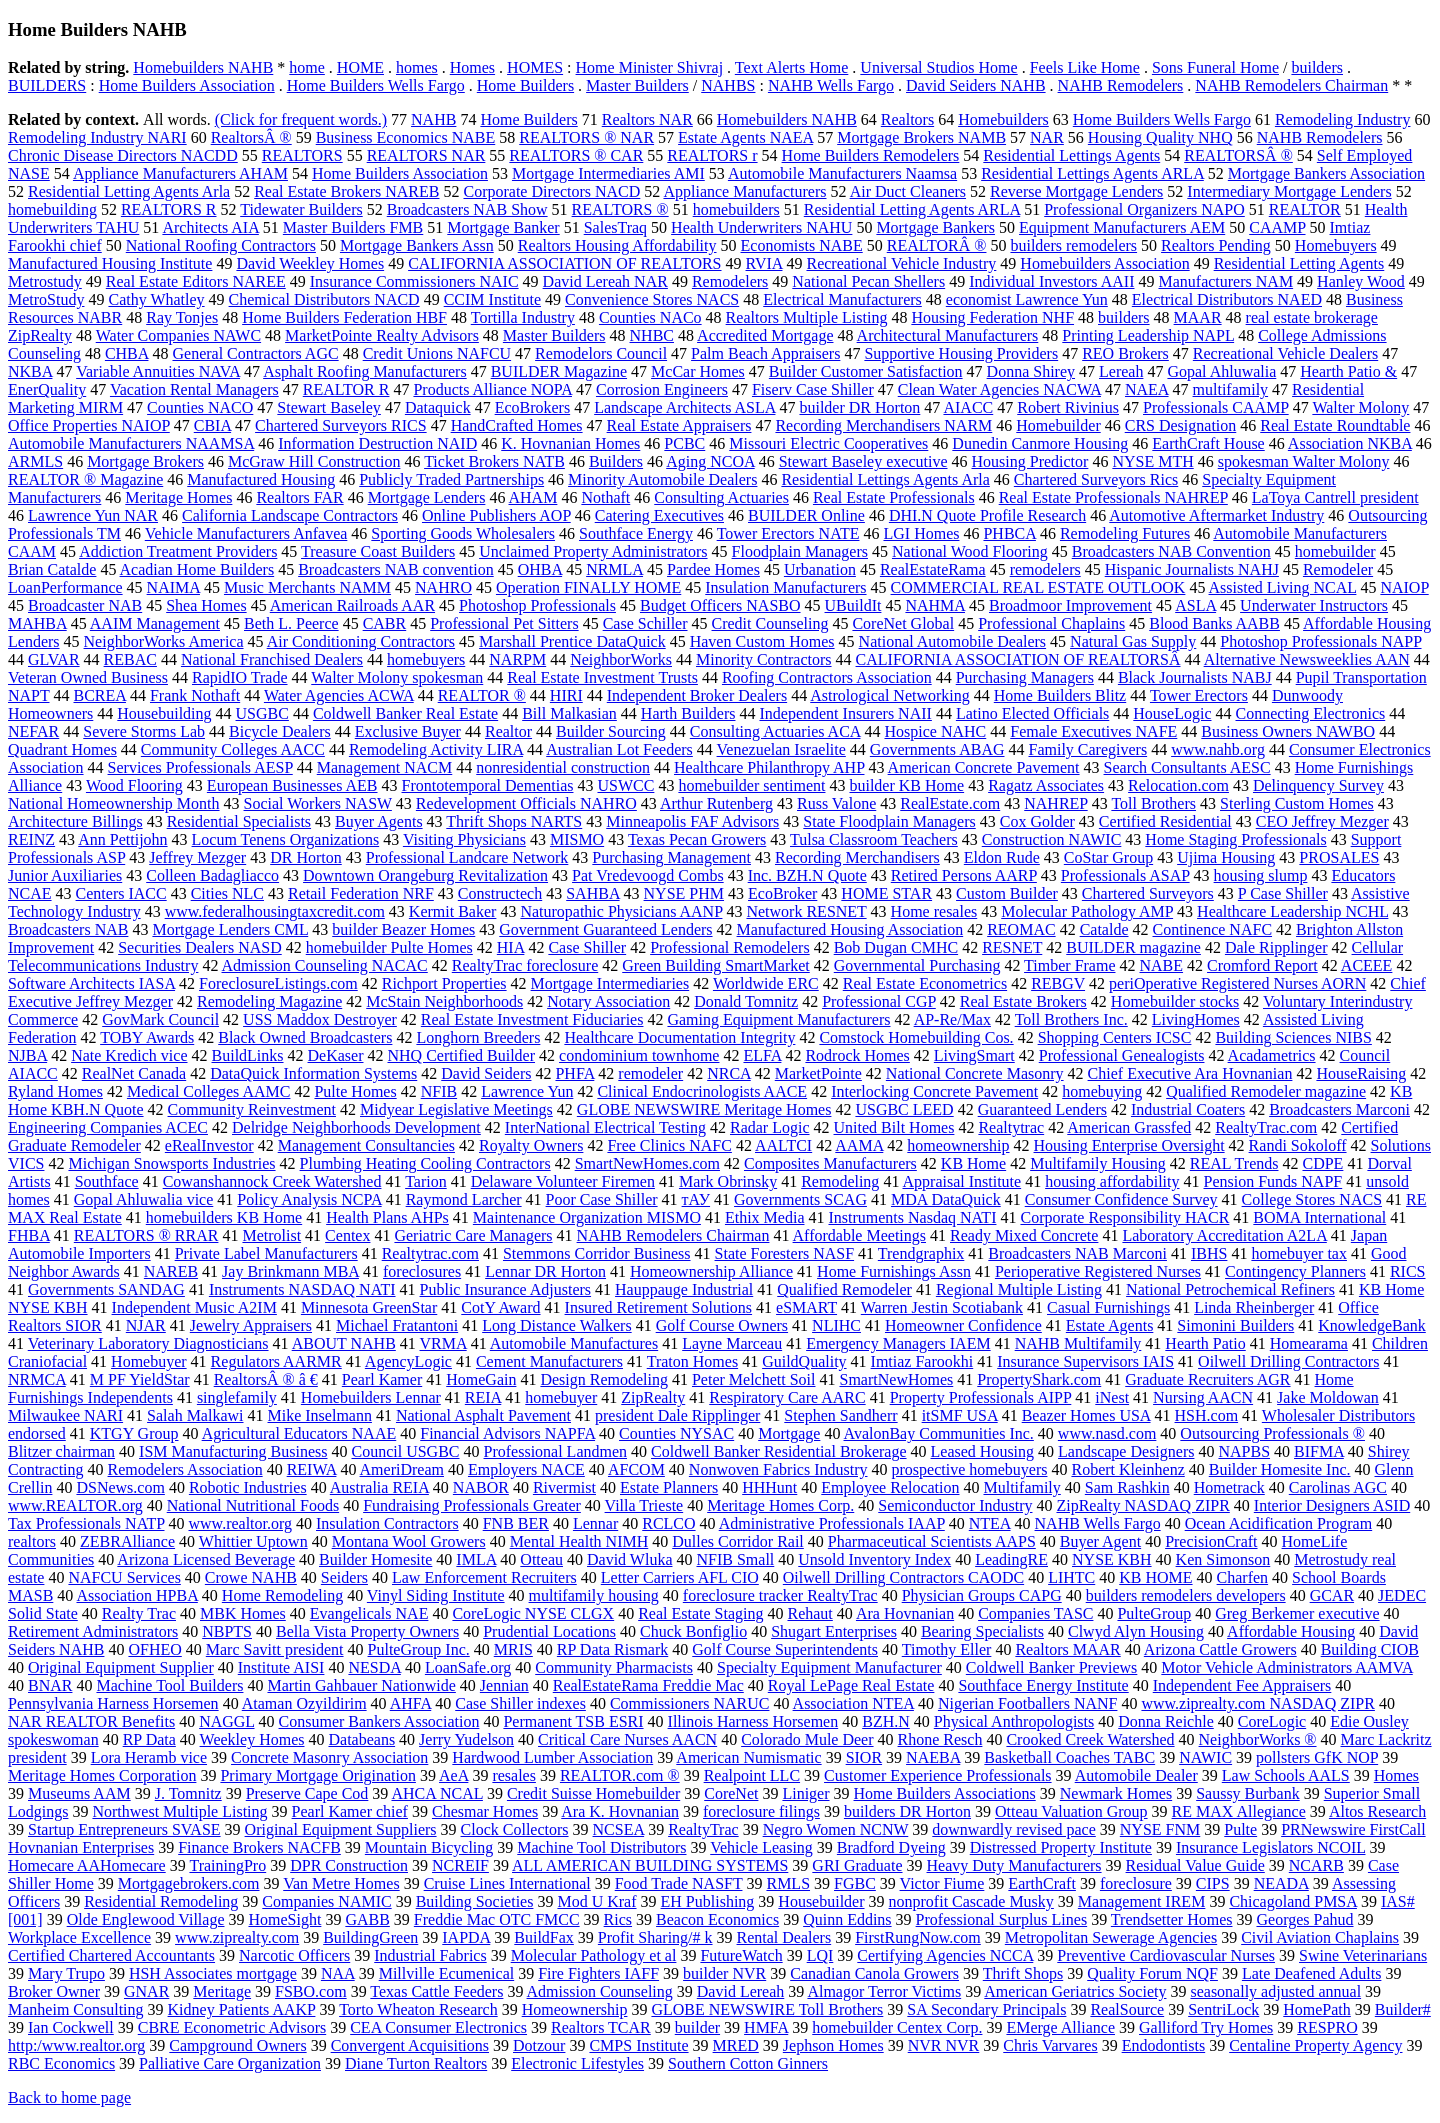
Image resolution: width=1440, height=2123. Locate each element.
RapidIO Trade (240, 677)
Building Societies (475, 1901)
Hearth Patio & (1348, 371)
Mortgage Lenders (427, 497)
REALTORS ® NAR (586, 137)
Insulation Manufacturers (785, 587)
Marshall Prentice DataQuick (572, 641)
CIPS (1213, 1883)
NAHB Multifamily (1078, 1343)
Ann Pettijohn (122, 839)
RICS (1408, 1271)
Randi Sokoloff (1298, 1145)
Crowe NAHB (251, 1577)
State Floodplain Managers (889, 821)
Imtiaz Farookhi (922, 1361)
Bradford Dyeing (891, 1847)
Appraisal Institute (962, 1181)
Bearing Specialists (982, 1631)
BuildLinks (248, 1055)
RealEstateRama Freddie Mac (648, 1685)
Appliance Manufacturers (744, 191)
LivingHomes (1196, 1019)
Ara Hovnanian (905, 1613)
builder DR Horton (859, 407)
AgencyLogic (408, 1361)
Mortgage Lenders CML (230, 929)
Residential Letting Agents (1299, 263)
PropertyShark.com (1039, 1379)
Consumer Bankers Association (379, 1721)
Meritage (222, 1991)
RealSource (1127, 2009)
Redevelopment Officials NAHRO (526, 803)
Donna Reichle (1166, 1721)
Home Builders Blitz (1060, 695)
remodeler (650, 1073)
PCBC (684, 443)
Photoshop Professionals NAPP (1320, 641)
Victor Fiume (942, 1883)
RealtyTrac (703, 1829)
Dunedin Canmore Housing (1040, 443)
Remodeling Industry (1343, 119)
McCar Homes (698, 371)
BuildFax (544, 1937)
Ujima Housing (1226, 857)
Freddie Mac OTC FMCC (497, 1919)
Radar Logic (770, 1127)
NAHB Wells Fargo (831, 85)
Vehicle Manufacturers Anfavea (246, 533)
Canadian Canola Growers (874, 1973)
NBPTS (227, 1631)
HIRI (566, 695)
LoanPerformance (65, 587)
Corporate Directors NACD (551, 191)
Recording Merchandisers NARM (883, 425)
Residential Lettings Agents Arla (885, 479)
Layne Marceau (732, 1343)
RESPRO (1327, 2027)
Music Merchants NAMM (307, 587)
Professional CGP (879, 1001)
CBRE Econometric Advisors (232, 2027)
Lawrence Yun (527, 1091)
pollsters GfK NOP (1317, 1757)
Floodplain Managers (800, 551)
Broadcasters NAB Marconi (1077, 1253)
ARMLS (35, 461)
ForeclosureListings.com (278, 983)
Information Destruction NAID (377, 443)
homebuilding (52, 209)
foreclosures (422, 1271)
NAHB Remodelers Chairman (1291, 85)
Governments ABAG (937, 749)
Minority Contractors (764, 659)
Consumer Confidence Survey (1121, 1199)
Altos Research (1377, 1811)
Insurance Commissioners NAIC (414, 281)
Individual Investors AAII (1051, 281)
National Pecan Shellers (868, 281)
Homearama (1309, 1343)
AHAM (533, 497)
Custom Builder (1007, 893)
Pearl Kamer (382, 1379)
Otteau (541, 1559)
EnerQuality (47, 389)
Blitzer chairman (61, 1451)
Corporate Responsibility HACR (1124, 1217)
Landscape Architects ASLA (684, 407)
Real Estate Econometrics (925, 983)
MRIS (513, 1649)
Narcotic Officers (294, 1955)
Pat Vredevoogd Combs (648, 875)
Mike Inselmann (320, 1415)
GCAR (1332, 1595)
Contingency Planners (1295, 1271)
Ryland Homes (55, 1091)
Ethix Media (765, 1217)
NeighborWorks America (164, 641)
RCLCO (668, 1523)
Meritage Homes (178, 497)
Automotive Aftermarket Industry (1216, 515)
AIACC (968, 407)
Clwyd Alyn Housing (1136, 1631)
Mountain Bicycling (429, 1847)
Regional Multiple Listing (1019, 1289)
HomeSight (284, 1919)
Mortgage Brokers (145, 461)
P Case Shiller (1283, 893)
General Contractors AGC (255, 353)
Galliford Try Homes (1206, 2027)
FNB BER (516, 1523)
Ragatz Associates (1046, 785)
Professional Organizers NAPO (1144, 209)
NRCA (729, 1073)
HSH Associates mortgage (213, 1973)
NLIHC (836, 1325)
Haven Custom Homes (762, 641)
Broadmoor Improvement (1070, 605)
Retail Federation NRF (361, 893)
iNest (1112, 1397)
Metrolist (271, 1235)
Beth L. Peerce (291, 623)
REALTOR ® (482, 695)
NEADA (1281, 1883)
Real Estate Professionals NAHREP (1113, 497)
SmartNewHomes (897, 1379)
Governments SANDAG (106, 1289)
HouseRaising (1361, 1073)
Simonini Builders (1235, 1325)
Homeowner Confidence (963, 1325)
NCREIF (460, 1865)
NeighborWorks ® (1258, 1739)
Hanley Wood (1361, 281)
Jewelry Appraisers (251, 1325)
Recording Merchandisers (857, 857)
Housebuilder (821, 1901)
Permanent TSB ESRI (573, 1721)
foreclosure (1136, 1883)
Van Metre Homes (341, 1883)
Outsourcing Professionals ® (1272, 1433)
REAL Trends (1234, 1163)
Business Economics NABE (406, 137)
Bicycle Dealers (280, 731)
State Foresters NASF (785, 1253)
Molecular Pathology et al (594, 1955)
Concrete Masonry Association (329, 1757)
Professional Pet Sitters (504, 623)
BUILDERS (47, 85)
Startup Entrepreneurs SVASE (124, 1829)
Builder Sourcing (611, 731)
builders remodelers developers (1186, 1595)
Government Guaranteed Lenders (605, 929)
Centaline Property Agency (1315, 2045)
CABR (385, 623)
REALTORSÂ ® (1238, 155)
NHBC (652, 335)
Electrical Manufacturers (842, 299)
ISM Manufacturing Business (233, 1451)
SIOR (864, 1757)
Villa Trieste (644, 1505)
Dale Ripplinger (1276, 947)
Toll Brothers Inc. (1071, 1019)
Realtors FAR (299, 497)
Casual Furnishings (1108, 1307)
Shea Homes (206, 605)
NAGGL (226, 1721)
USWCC (625, 785)
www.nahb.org (1218, 749)
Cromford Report (1262, 965)
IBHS (1209, 1253)
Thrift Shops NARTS (514, 821)
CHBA (127, 353)
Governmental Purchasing (917, 965)
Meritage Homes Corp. (780, 1505)
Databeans (361, 1739)
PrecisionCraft (1211, 1541)
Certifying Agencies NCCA (945, 1955)
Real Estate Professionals (894, 497)
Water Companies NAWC (178, 335)
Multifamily (1021, 1487)
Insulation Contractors (387, 1523)
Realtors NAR (647, 119)
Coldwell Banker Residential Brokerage (778, 1451)
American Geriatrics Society (1075, 1991)
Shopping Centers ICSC (1115, 1037)
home (307, 67)
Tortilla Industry (523, 317)
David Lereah (741, 1991)
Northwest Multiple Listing (179, 1811)
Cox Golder (1037, 821)
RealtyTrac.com (1266, 1127)
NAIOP (1404, 587)
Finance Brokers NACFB (259, 1847)
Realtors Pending (1216, 245)
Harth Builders (688, 713)
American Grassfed (1129, 1127)
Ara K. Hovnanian (620, 1811)
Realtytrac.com (430, 1253)
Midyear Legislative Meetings (456, 1109)
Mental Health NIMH (579, 1541)
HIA (511, 947)
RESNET (1012, 947)
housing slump (1261, 875)
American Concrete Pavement (984, 767)
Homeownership (575, 2009)
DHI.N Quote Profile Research (987, 515)
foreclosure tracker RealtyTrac (780, 1595)
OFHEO (154, 1649)
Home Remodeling (282, 1595)
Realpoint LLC (752, 1775)
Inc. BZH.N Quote (807, 875)
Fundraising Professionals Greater (472, 1505)
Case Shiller (587, 947)
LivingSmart (974, 1055)
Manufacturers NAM (1225, 281)
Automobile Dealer (1136, 1775)
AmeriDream (402, 1469)
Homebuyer (149, 1361)
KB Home (973, 1163)
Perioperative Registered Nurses (1098, 1271)
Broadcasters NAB (68, 929)
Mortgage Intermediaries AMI (608, 173)
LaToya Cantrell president (1335, 497)
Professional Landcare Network (467, 857)
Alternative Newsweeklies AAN (1307, 659)
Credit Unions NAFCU (437, 353)
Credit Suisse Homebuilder (593, 1793)
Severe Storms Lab (144, 731)
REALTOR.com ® (620, 1775)
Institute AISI (281, 1667)
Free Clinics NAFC (669, 1145)
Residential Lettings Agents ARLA (1092, 173)
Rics (618, 1919)
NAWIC (1205, 1757)
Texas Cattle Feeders (436, 1991)
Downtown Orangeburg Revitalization (425, 875)
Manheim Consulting (76, 2009)
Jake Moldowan (1328, 1397)
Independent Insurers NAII (845, 713)
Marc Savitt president (275, 1649)
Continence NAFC (1213, 929)
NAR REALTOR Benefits (91, 1721)
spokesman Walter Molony (1304, 461)
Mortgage (789, 1433)
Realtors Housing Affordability (617, 245)
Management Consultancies (366, 1145)
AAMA (859, 1145)
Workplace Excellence (79, 1937)
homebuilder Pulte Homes (389, 947)
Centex (347, 1235)
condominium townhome (639, 1055)
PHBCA (1009, 533)
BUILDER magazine (1133, 947)
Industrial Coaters (1188, 1109)
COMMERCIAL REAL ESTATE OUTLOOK (1038, 587)
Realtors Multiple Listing (807, 317)
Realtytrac (1011, 1127)
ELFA (762, 1055)
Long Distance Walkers (556, 1325)
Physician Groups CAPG (982, 1595)
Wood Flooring (134, 785)
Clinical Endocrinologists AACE (702, 1091)
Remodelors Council (601, 353)
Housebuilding (164, 713)
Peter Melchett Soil (754, 1379)
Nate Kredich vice (129, 1055)
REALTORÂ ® (937, 245)
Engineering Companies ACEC (108, 1127)
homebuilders (736, 209)
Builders (616, 461)
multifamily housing (594, 1595)
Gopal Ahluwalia (1221, 371)
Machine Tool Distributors (601, 1847)
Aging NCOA (710, 461)
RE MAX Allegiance (1239, 1811)
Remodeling (840, 1181)
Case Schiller (645, 623)
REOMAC (1021, 929)
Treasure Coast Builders (378, 551)
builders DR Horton (907, 1811)
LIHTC (1071, 1577)
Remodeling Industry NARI (97, 137)
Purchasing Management (671, 857)
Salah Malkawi (195, 1415)
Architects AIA (210, 227)
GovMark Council (160, 1019)
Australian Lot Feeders (619, 749)
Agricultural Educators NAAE (299, 1433)
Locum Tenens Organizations (286, 839)
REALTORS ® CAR (576, 155)
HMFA (766, 2027)
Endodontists (1164, 2045)
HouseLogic (1172, 713)
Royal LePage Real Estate (851, 1685)
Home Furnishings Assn (894, 1271)
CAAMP (1277, 227)
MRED (736, 2045)
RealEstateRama (933, 569)
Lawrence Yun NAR (93, 515)
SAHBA (592, 893)
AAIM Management (155, 623)
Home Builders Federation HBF (344, 317)
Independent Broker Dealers (697, 695)
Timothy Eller (947, 1649)
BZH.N (886, 1721)
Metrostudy (45, 281)
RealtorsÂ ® (251, 137)
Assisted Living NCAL (1283, 587)
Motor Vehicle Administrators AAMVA (1286, 1667)
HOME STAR (886, 893)
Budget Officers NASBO (720, 605)
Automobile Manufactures (574, 1343)
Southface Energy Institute (1043, 1685)
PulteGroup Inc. (419, 1649)
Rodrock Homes (857, 1055)
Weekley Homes (252, 1739)
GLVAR (54, 659)
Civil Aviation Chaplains (1320, 1937)
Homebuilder (1058, 425)
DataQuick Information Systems (313, 1073)
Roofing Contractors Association (827, 677)
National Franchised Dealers (272, 659)
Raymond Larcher (464, 1199)
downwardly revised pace (1014, 1829)
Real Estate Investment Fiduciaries (532, 1019)
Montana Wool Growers (409, 1541)
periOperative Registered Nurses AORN (1237, 983)
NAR (1047, 137)
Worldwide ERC (766, 983)
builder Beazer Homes (403, 929)
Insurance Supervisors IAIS (1085, 1361)
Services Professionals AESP (200, 767)
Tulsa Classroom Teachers (874, 839)
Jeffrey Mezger (197, 857)
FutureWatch (741, 1955)
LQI (820, 1955)
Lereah (1121, 371)
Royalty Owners (531, 1145)
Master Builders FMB (353, 227)
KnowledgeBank (1372, 1325)
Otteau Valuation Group (1071, 1811)
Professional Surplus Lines (1002, 1919)
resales (514, 1775)
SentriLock (1223, 2009)
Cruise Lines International (507, 1883)
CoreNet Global (903, 623)
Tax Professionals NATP (86, 1523)
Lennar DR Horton (545, 1271)
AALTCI (783, 1145)
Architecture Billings (75, 821)
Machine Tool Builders (169, 1685)
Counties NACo (650, 317)
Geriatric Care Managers (473, 1235)
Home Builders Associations (945, 1793)
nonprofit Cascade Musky (971, 1901)
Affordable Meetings (859, 1235)
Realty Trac (139, 1613)
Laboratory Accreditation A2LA (1224, 1235)
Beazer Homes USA (1086, 1415)
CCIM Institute (492, 299)
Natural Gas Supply (1133, 641)
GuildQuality (804, 1361)
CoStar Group (1108, 857)
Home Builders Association (187, 85)
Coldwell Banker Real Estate (405, 713)
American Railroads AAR (352, 605)
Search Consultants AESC (1187, 767)
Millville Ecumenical (447, 1973)
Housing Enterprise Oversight (1129, 1145)
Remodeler (1338, 569)
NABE (1162, 965)
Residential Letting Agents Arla (129, 191)
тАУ (696, 1199)
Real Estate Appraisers (679, 425)
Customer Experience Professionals (938, 1775)
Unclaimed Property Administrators (593, 551)
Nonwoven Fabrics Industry (778, 1469)
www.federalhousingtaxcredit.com (275, 911)
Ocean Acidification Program (1279, 1523)
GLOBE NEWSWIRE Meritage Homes (704, 1109)
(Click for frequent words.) (301, 119)
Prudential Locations (549, 1631)
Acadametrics (1272, 1055)
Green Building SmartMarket (716, 965)
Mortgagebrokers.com (189, 1883)
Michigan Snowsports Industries (171, 1163)
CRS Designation (1181, 425)
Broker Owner (54, 1991)
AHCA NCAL (436, 1793)
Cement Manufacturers (549, 1361)
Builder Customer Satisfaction (866, 371)
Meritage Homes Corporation (102, 1775)
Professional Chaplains (1051, 623)
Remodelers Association (185, 1469)
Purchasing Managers (1025, 677)
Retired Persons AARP (964, 875)
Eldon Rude (1002, 857)
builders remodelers (1073, 245)
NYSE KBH (1112, 1559)
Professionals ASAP (1125, 875)
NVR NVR (944, 2045)
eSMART (806, 1307)
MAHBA (37, 623)
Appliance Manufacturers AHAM (180, 173)
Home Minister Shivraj (650, 67)
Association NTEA (853, 1703)
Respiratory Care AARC (787, 1397)
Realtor (508, 731)
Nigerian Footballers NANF (1028, 1703)
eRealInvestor (209, 1145)
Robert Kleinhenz (1127, 1469)
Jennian (504, 1685)
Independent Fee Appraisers (1242, 1685)
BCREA (100, 695)
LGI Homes (921, 533)
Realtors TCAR (601, 2027)
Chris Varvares (1050, 2045)
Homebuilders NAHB (203, 67)
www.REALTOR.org (75, 1505)
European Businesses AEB (292, 785)
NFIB (439, 1091)
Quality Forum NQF (1152, 1973)
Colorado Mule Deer (807, 1739)
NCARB (1316, 1865)
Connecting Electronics (1311, 713)
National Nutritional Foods (253, 1505)
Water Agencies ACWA (339, 695)
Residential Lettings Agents (1071, 155)
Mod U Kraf (596, 1901)
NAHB (433, 119)
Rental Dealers (784, 1937)
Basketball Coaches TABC (1069, 1757)
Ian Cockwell (71, 2027)
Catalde (1104, 929)
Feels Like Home (1085, 67)
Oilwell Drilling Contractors (1288, 1361)
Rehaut (809, 1613)
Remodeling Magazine (269, 1001)
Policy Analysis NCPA (309, 1199)
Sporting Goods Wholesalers (463, 533)
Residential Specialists (239, 821)
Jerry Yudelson (466, 1739)
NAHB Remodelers (1121, 85)
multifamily (1231, 389)
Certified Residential (1165, 821)
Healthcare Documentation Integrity (679, 1037)
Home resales (934, 911)
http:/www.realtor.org (76, 2045)
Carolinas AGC (1338, 1487)
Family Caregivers (1087, 749)
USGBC (262, 713)
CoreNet (731, 1793)
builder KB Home (906, 785)
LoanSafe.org (468, 1667)
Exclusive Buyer (408, 731)
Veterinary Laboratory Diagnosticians (148, 1343)
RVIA (764, 263)
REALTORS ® (620, 209)
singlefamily (237, 1397)
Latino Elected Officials (1032, 713)
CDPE (1322, 1163)
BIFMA (1319, 1451)
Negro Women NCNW (836, 1829)
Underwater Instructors (1314, 605)
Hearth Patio (1205, 1343)
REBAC (130, 659)
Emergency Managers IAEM (898, 1343)
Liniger (805, 1793)
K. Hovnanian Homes (570, 443)
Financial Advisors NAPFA (507, 1433)
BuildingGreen (370, 1937)
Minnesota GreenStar (369, 1307)
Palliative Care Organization (230, 2063)
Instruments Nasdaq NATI (912, 1217)
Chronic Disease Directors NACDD (123, 155)
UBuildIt (853, 605)
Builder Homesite (375, 1559)
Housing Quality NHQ (1160, 137)
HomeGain (481, 1379)
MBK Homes (243, 1613)
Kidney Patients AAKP (242, 2009)
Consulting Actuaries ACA (775, 731)
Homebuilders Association (1104, 263)
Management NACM (385, 767)
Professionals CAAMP (1216, 407)
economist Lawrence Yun (1027, 299)
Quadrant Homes (62, 749)
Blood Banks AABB (1214, 623)
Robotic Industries (248, 1487)
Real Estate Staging (700, 1613)
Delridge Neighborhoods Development (356, 1127)
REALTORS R (169, 209)
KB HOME (1155, 1577)
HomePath (1317, 2009)
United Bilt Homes (894, 1127)
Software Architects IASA (91, 983)
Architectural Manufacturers (948, 335)
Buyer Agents (379, 821)
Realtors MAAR (1067, 1649)
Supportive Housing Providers (961, 353)
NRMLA (614, 569)
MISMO (577, 839)
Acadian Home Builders (197, 569)
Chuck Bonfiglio (693, 1631)
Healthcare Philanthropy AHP (769, 767)
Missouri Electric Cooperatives (828, 443)
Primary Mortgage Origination (318, 1775)
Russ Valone (836, 803)
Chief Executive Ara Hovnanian (1190, 1073)
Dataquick (438, 407)
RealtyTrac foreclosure (525, 965)
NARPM (517, 659)
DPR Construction (349, 1865)
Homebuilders (1003, 119)
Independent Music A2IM (194, 1307)
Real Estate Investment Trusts (602, 677)
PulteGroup (1154, 1613)
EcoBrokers (533, 407)
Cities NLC (227, 893)
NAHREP (1055, 803)
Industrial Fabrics (430, 1955)
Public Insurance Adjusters (506, 1289)
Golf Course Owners (722, 1325)
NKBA (30, 371)
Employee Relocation (890, 1487)
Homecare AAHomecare (87, 1865)
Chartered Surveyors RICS (341, 425)
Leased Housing (983, 1451)
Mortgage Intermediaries (610, 983)
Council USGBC (406, 1451)
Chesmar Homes (485, 1811)
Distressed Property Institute (1061, 1847)
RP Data (149, 1739)
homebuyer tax (1299, 1253)
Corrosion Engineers (662, 389)
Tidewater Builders (301, 209)
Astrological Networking (890, 695)
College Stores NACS (1312, 1199)
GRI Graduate (857, 1865)
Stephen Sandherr (840, 1415)
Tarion (426, 1181)
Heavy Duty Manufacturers (1014, 1865)
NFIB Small (735, 1559)
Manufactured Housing (261, 479)
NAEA (1147, 389)
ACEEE (1367, 965)
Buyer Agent (1100, 1541)
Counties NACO (200, 407)
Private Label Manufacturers (266, 1253)
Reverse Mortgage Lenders (1076, 191)
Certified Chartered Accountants (111, 1955)
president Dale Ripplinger (677, 1415)
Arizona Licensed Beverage (206, 1559)
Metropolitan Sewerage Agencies (1111, 1937)
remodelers (1045, 569)
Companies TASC (1035, 1613)
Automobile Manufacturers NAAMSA (131, 443)
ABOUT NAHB (344, 1343)
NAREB (171, 1271)
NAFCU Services (124, 1577)
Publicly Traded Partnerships (451, 479)
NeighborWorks (621, 659)
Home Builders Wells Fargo (376, 85)
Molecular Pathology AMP (1087, 911)
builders (1317, 67)
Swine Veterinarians (1363, 1955)
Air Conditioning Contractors (361, 641)
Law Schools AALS (1286, 1775)
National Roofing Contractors (221, 245)
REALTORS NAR (426, 155)
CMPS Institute (638, 2045)
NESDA (374, 1667)
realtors (32, 1541)
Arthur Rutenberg (716, 803)
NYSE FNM (1160, 1829)
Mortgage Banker (503, 227)
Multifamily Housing (1098, 1163)
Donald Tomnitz (746, 1001)
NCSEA (619, 1829)
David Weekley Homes (310, 263)
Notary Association (608, 1001)
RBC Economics (61, 2063)
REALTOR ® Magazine (85, 479)
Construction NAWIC (1052, 839)
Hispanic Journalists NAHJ (1192, 569)
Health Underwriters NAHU (761, 227)
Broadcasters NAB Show (467, 209)
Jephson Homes (833, 2045)
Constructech (500, 893)
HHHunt (769, 1487)
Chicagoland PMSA (1293, 1901)
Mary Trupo (66, 1973)
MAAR (1198, 317)
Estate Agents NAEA (745, 137)
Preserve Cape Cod (307, 1793)
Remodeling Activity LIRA (436, 749)
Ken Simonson (1223, 1559)
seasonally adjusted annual (1275, 1991)
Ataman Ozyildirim (304, 1703)
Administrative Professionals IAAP (832, 1523)
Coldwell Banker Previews (1052, 1667)
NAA (338, 1973)
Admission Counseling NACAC (325, 965)
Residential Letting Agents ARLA (912, 209)
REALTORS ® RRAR (146, 1235)
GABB (367, 1919)
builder (697, 2027)
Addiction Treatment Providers (178, 551)
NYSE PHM (684, 893)
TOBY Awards (147, 1037)
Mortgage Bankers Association (1326, 173)
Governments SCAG (800, 1199)
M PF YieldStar (140, 1379)
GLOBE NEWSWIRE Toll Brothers (767, 2009)
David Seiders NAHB (976, 85)
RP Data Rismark (612, 1649)
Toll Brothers (1153, 803)
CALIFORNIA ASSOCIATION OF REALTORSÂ (1018, 659)
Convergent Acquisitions (410, 2045)
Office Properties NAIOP (89, 425)
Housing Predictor (1030, 461)
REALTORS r (712, 155)
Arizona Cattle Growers (1220, 1649)
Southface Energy (636, 533)
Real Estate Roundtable (1335, 425)
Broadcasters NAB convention (396, 569)
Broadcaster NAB (85, 605)
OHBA (540, 569)
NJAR (146, 1325)
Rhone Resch (940, 1739)
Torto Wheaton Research (418, 2009)
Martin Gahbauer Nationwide (361, 1685)
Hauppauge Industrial (684, 1289)
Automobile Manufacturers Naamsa (842, 173)
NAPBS (1244, 1451)
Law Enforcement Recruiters (484, 1577)
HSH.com (1207, 1415)
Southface (107, 1181)
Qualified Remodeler (844, 1289)
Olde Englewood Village (146, 1919)
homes (417, 67)
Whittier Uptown (253, 1541)
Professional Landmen (556, 1451)
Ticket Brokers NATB (494, 461)
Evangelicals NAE (369, 1613)
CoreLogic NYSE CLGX (533, 1613)
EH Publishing (708, 1901)
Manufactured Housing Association (850, 929)
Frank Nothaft (195, 695)
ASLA (1195, 605)
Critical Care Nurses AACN (627, 1739)
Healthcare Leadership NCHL (1292, 911)
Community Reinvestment (252, 1109)
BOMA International (1319, 1217)
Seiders (344, 1577)
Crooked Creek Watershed (1090, 1739)
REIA (483, 1397)
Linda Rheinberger (1254, 1307)
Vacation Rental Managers (194, 389)
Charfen (1243, 1577)
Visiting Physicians (464, 839)
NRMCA (37, 1379)
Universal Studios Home (938, 67)
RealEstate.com (950, 803)
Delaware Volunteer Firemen (563, 1181)
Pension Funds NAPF (1273, 1181)
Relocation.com (1178, 785)
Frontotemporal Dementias (488, 785)
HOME (360, 67)
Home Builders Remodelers (871, 155)
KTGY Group (134, 1433)
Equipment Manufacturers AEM (1122, 227)
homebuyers (426, 659)
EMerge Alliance (1060, 2027)
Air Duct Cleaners (908, 191)
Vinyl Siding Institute (436, 1595)
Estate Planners (669, 1487)
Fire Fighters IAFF (598, 1973)
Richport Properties (444, 983)
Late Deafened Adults (1312, 1973)
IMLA (476, 1559)
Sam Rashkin (1127, 1487)
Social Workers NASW (318, 803)
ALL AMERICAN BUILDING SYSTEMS (650, 1865)
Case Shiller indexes (520, 1703)
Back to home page (69, 2097)
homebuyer (561, 1397)
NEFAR (33, 731)
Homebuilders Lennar (371, 1397)
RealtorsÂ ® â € (266, 1379)
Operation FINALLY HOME (588, 587)
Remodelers (730, 281)
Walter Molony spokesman (397, 677)
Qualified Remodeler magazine (1266, 1091)
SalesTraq (615, 227)
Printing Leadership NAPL (1148, 335)
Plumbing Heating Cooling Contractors (425, 1163)
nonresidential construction (563, 767)
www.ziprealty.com (237, 1937)
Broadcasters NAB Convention (1171, 551)
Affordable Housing (1291, 1631)
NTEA (990, 1523)
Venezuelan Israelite (781, 749)
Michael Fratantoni (397, 1325)
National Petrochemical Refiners (1230, 1289)
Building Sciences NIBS (1293, 1037)
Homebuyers (1336, 245)
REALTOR (1305, 209)
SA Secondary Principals (986, 2009)
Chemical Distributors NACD (324, 299)
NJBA (27, 1055)
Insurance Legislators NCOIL (1271, 1847)
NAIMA (173, 587)
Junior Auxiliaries (65, 875)
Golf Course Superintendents (785, 1649)
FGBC (855, 1883)
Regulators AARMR (276, 1361)
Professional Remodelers (730, 947)
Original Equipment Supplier (121, 1667)
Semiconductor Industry (955, 1505)
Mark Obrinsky (728, 1181)
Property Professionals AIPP (981, 1397)
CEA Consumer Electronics (438, 2027)
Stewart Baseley (329, 407)
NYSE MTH (1152, 461)
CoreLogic (1272, 1721)
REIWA (312, 1469)
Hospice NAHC (935, 731)
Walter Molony (1360, 407)
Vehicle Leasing (761, 1847)
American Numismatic (748, 1757)
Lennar (595, 1523)
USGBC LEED (904, 1109)
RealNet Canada (134, 1073)
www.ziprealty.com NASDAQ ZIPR (1257, 1703)
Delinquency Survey (1318, 785)
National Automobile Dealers (953, 641)
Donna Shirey (1031, 371)
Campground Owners (237, 2045)
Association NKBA (1350, 443)
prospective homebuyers (970, 1469)
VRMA (443, 1343)
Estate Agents (1110, 1325)
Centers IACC (121, 893)
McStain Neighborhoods (444, 1001)
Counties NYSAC (676, 1433)
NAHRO (443, 587)
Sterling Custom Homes (1297, 803)
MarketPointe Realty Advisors (382, 335)
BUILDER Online (806, 515)
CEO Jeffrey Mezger (1322, 821)
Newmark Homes (1116, 1793)
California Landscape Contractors (290, 515)
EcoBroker (782, 893)
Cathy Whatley (156, 299)
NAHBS (728, 85)
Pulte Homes (355, 1091)
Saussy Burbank (1248, 1793)
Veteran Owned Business (88, 677)
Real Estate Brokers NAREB (346, 191)
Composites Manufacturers (830, 1163)
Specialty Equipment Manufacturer (829, 1667)
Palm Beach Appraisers (765, 353)
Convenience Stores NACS (652, 299)
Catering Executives (659, 515)
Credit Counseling (770, 623)
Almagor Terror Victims (884, 1991)
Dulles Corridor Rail (738, 1541)
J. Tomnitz (188, 1793)
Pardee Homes (713, 569)
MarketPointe (818, 1073)
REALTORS (302, 155)
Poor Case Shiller (602, 1199)
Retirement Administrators (93, 1631)
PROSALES (1339, 857)
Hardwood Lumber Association (552, 1757)
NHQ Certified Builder (462, 1055)
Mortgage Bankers (935, 227)
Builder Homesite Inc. (1280, 1469)
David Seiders (486, 1073)
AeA (453, 1775)
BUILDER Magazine (559, 371)
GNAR (146, 1991)
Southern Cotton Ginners (748, 2063)
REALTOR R (346, 389)
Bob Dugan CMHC (896, 947)
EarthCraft (1042, 1883)
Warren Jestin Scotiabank (942, 1307)
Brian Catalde (52, 569)
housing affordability (1112, 1181)
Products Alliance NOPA (492, 389)
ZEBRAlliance (127, 1541)
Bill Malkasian (569, 713)
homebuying (1102, 1091)
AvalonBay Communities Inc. (939, 1433)
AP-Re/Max (952, 1019)
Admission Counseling (600, 1991)
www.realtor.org (241, 1523)
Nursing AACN (1203, 1397)
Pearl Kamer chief (350, 1811)
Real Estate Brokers (1023, 1001)
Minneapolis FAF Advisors (692, 821)
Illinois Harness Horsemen (753, 1721)
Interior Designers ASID (1332, 1505)
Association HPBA (136, 1595)
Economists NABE (802, 245)
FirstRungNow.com (918, 1937)
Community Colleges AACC (233, 749)
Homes (472, 67)
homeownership (958, 1145)
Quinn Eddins (847, 1919)
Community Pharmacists (614, 1667)
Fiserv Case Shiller (813, 389)
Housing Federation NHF (992, 317)
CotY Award (500, 1307)
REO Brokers (1125, 353)
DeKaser (336, 1055)
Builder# (1403, 2009)
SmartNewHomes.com (647, 1163)
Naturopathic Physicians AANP (621, 911)
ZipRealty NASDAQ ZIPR (1142, 1505)
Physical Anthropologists (1014, 1721)
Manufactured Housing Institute (110, 263)
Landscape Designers (1126, 1451)
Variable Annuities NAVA (158, 371)
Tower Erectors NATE (788, 533)
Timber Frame (1069, 965)
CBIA (212, 425)
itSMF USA (960, 1415)
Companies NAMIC (326, 1901)
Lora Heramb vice (149, 1757)
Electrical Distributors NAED (1227, 299)
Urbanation (820, 569)
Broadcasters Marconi (1339, 1109)
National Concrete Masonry (975, 1073)
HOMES (535, 67)
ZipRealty (653, 1397)
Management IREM (1142, 1901)
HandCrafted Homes (517, 425)
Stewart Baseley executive (863, 461)
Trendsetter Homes (1172, 1919)
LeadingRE (1011, 1559)
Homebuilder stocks (1175, 1001)
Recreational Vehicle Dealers (1285, 353)
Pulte (1240, 1829)
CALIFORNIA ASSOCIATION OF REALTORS (564, 263)
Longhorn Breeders (478, 1037)
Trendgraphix (921, 1253)
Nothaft (605, 497)
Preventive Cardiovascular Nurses (1166, 1955)
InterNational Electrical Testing (605, 1127)
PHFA (574, 1073)
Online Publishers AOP (496, 515)
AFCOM (636, 1469)
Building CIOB (1370, 1649)
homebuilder (1335, 551)
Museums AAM (79, 1793)
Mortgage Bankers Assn (417, 245)
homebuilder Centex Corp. (897, 2027)
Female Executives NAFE (1093, 731)
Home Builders (525, 85)
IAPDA (466, 1937)
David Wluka (629, 1559)
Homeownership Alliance (711, 1271)
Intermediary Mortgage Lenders (1289, 191)
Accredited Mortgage (765, 335)
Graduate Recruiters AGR (1207, 1379)
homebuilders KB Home (224, 1217)
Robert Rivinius (1068, 407)
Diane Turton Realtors (416, 2063)
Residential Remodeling (161, 1901)
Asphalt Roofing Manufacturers (365, 371)
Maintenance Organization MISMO (587, 1217)
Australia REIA (379, 1487)
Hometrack (1229, 1487)
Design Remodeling (604, 1379)
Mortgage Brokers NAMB (921, 137)
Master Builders (637, 85)
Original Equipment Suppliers (341, 1829)
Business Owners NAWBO (1288, 731)
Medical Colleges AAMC (209, 1091)
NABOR (481, 1487)
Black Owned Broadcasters (305, 1037)
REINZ (31, 839)
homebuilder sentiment (751, 785)
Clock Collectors (515, 1829)
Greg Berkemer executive (1297, 1613)
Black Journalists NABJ (1195, 677)
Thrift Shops (1023, 1973)
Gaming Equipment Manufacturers (778, 1019)
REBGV (1058, 983)
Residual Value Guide (1195, 1865)
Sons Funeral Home (1215, 67)
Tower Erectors (1199, 695)
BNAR (50, 1685)
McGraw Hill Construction (314, 461)
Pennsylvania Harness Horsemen (113, 1703)
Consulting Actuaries (721, 497)
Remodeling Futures (1125, 533)
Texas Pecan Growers (697, 839)
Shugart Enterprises (834, 1631)
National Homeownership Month (114, 803)
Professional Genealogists (1122, 1055)
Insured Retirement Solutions (659, 1307)
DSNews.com (120, 1487)
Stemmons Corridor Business (597, 1253)
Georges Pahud (1304, 1919)
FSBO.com (311, 1991)
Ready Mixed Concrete (1024, 1235)
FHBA (29, 1235)
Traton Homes (692, 1361)
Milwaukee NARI (65, 1415)
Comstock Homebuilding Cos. (916, 1037)
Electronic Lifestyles (577, 2063)
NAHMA (935, 605)
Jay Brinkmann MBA (290, 1271)
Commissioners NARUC (690, 1703)
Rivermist (564, 1487)
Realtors (907, 119)
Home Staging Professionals (1235, 839)
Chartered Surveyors (1148, 893)
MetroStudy (46, 299)
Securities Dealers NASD (200, 947)
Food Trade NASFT (679, 1883)
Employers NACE (526, 1469)
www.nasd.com (1107, 1433)
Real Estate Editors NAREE (196, 281)
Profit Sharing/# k (655, 1937)
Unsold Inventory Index (874, 1559)
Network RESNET (806, 911)
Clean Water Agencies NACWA (999, 389)
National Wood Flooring (970, 551)
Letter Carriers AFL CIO (680, 1577)
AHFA (411, 1703)
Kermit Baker (453, 911)
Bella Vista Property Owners (367, 1631)
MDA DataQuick (946, 1199)
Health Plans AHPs (387, 1217)
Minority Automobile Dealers (662, 479)
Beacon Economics (717, 1919)
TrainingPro (227, 1865)
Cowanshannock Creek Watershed (272, 1181)
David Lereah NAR (605, 281)
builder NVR (724, 1973)
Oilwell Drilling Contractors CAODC (903, 1577)
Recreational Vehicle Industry (901, 263)
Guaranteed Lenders (1042, 1109)
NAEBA (933, 1757)
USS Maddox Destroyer (320, 1019)
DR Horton (306, 857)
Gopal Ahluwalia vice (144, 1199)
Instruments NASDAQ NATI (302, 1289)
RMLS (788, 1883)
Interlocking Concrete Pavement (934, 1091)
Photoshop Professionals (537, 605)
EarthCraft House (1208, 443)
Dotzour (539, 2045)
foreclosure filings (761, 1811)
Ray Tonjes (182, 317)
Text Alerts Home (792, 67)
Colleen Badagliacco (212, 875)
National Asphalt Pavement (483, 1415)
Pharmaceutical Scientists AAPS (932, 1541)
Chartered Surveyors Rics (1096, 479)
